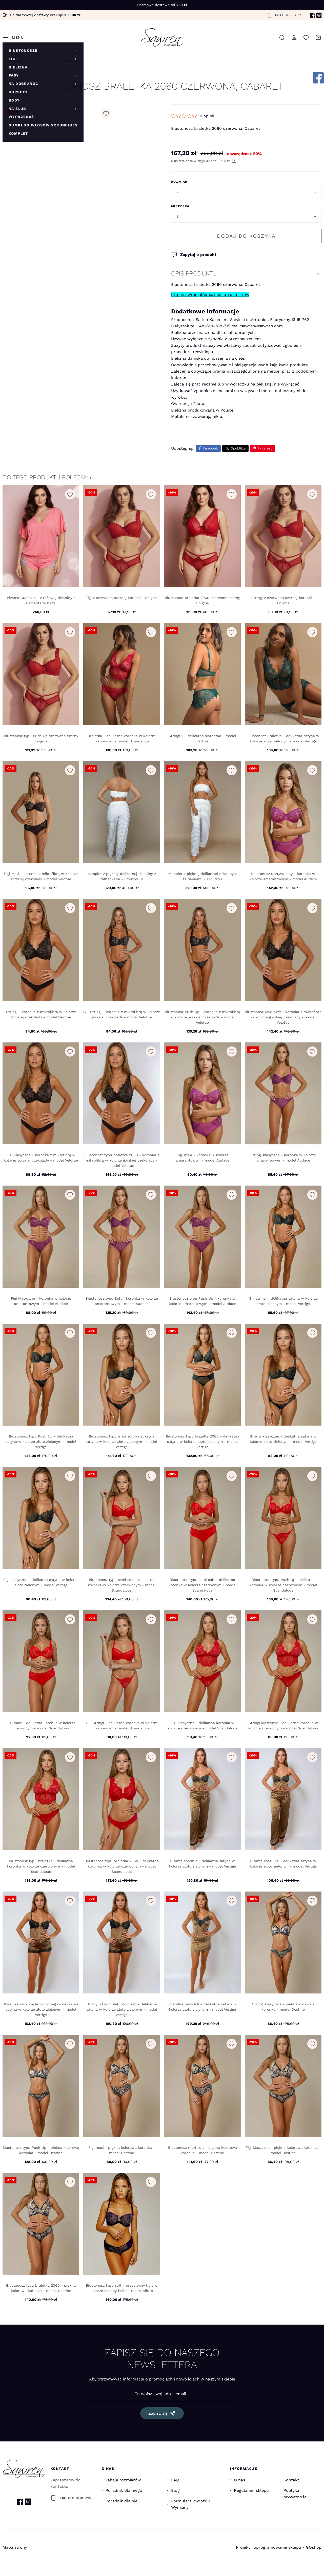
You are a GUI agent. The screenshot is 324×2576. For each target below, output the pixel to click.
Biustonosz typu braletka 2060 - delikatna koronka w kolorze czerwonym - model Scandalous (122, 1866)
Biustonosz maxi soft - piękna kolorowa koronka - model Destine (202, 2150)
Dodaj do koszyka (246, 236)
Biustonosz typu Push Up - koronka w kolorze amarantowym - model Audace (202, 1301)
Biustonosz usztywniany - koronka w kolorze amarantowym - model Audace (283, 876)
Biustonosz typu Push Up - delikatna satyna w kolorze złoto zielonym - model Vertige (41, 1441)
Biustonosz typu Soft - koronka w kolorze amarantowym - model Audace (122, 1301)
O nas (239, 2480)
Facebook (210, 448)
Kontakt (291, 2480)
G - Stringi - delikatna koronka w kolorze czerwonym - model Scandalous (122, 1725)
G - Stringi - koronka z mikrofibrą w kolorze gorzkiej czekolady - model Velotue (121, 1014)
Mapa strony (15, 2547)
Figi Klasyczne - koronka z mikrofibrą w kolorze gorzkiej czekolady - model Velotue (41, 1157)
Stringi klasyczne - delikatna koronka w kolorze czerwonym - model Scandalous (283, 1725)
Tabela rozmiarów (123, 2480)
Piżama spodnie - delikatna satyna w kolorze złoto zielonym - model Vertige (202, 1863)
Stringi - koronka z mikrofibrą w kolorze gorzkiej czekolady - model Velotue (41, 1014)
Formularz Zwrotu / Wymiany (190, 2504)
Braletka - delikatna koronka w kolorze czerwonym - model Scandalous (122, 738)
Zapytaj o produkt (198, 254)
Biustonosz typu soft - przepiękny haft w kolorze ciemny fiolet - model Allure (121, 2288)
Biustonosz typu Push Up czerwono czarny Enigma (41, 738)
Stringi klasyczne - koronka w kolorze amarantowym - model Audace (283, 1157)
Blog (175, 2490)
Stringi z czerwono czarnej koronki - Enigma (283, 600)
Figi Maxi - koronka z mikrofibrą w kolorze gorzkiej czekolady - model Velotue (41, 876)
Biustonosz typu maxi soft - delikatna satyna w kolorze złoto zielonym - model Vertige (121, 1441)
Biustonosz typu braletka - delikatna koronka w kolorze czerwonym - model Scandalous (41, 1866)
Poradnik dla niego (124, 2490)
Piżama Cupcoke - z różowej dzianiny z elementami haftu (41, 600)
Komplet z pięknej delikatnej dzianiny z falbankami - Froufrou (202, 876)
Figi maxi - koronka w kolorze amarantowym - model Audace (202, 1157)
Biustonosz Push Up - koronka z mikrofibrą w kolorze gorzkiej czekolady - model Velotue (202, 1017)
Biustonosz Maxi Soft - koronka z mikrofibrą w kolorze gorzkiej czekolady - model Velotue (283, 1017)
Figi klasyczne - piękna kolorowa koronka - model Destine (283, 2150)
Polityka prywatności (296, 2493)
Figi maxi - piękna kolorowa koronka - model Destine (121, 2150)
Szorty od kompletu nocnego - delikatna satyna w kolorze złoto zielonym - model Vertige (121, 2009)
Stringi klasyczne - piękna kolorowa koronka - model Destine (283, 2006)
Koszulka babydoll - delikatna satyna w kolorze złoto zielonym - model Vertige (202, 2006)
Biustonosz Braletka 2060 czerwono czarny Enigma (202, 600)
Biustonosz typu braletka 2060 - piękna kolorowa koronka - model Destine (41, 2288)
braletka (65, 61)
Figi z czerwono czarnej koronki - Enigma (122, 598)
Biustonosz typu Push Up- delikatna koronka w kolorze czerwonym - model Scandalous (283, 1585)
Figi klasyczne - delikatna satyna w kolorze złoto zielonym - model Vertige (40, 1582)
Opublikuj (238, 448)
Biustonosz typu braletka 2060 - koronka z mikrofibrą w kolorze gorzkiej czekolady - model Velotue (121, 1160)
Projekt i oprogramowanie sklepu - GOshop (278, 2547)
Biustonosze (42, 61)
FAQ (175, 2480)
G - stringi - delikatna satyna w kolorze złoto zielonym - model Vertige (283, 1301)
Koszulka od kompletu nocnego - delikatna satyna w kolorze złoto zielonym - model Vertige (41, 2009)
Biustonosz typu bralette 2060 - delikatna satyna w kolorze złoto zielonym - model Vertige (202, 1441)
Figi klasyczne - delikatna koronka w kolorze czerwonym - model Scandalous (202, 1725)
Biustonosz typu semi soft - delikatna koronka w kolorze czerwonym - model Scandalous (122, 1585)
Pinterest (264, 448)
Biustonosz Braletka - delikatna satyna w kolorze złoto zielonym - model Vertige (283, 738)
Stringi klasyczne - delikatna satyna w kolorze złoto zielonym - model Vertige (283, 1439)
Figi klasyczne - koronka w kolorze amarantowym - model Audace (41, 1301)
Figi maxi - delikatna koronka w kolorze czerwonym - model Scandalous (40, 1725)
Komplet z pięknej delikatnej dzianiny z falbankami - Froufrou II (122, 876)
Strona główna (15, 61)
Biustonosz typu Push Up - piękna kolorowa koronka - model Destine (41, 2150)
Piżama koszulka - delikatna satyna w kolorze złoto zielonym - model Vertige (283, 1863)
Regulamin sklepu (251, 2490)
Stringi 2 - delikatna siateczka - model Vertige (202, 738)
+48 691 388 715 (288, 15)
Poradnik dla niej (122, 2501)
